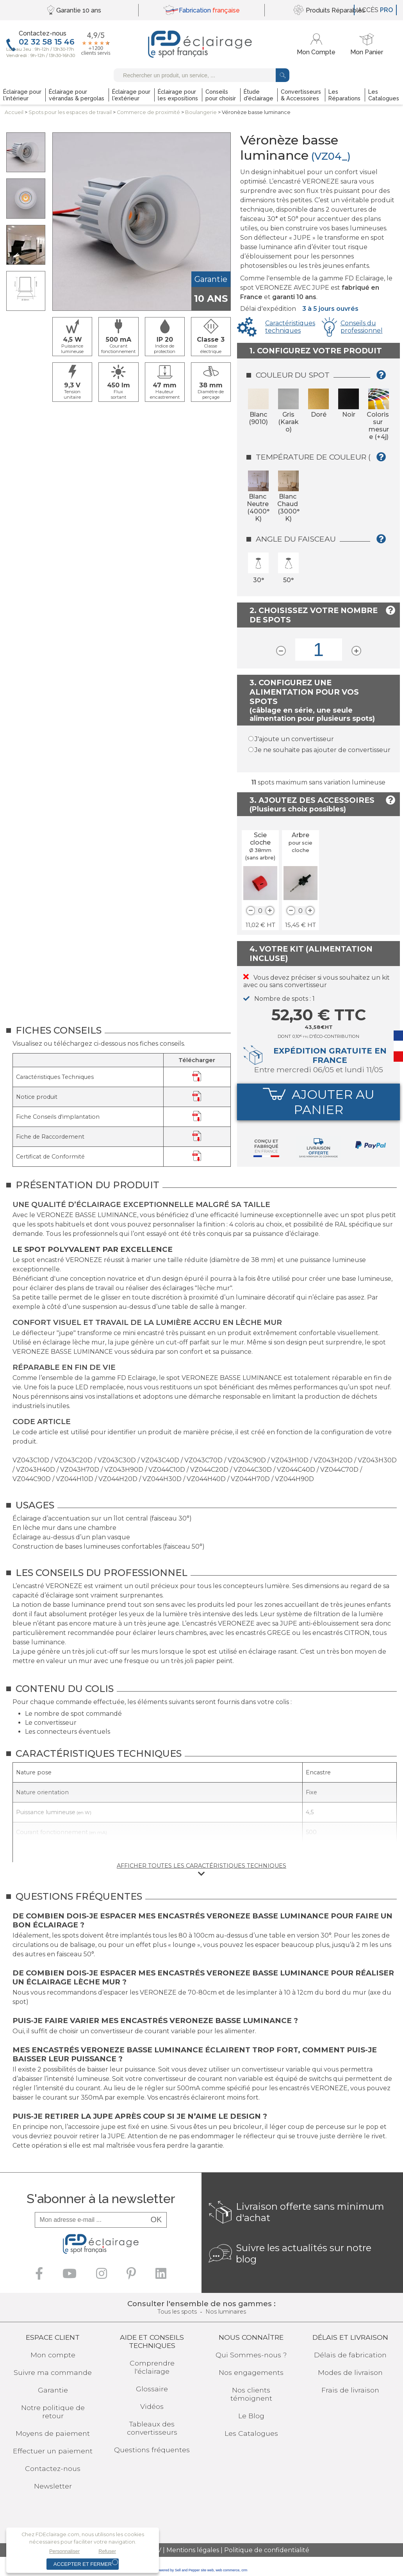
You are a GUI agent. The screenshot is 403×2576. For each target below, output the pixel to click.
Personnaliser (64, 2551)
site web (207, 2570)
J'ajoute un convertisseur (294, 739)
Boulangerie (201, 112)
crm (244, 2570)
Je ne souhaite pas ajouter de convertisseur (323, 750)
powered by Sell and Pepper (178, 2570)
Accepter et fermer (82, 2564)
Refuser (107, 2551)
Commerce (148, 112)
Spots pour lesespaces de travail (70, 112)
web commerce (227, 2570)
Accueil (14, 112)
